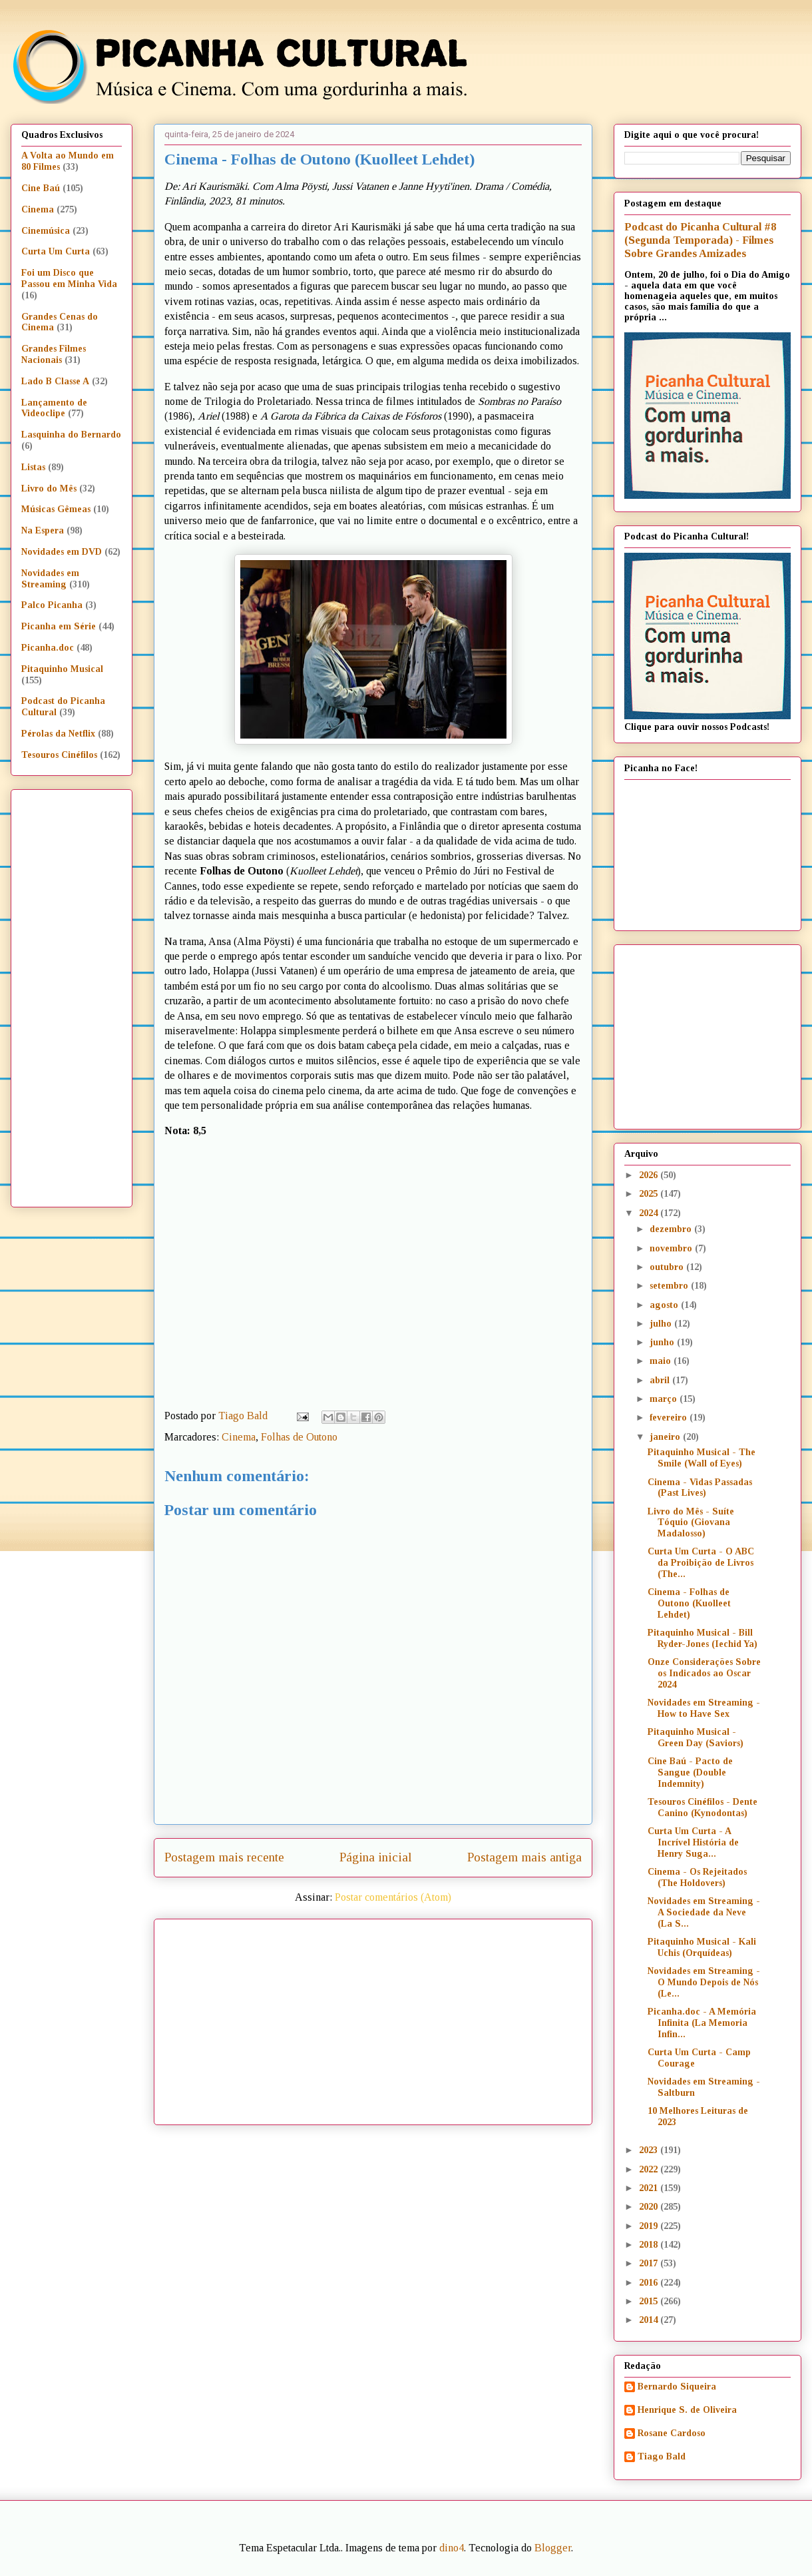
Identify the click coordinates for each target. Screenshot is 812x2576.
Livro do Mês (49, 488)
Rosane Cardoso (672, 2433)
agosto (665, 1305)
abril (661, 1380)
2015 (649, 2301)
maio (662, 1361)
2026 (649, 1175)
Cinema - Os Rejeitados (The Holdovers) (697, 1877)
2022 (649, 2169)
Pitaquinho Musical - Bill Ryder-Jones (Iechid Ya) (702, 1638)
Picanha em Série (58, 626)
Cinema (239, 1437)
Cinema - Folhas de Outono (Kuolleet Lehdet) (689, 1603)
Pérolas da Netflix (58, 734)
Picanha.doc (47, 648)
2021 (649, 2188)
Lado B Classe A (55, 381)
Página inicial (375, 1857)
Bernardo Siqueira (677, 2387)
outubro (668, 1267)
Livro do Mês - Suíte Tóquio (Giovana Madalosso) (691, 1522)
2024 (649, 1213)
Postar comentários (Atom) (393, 1897)
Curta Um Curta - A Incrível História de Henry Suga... (693, 1842)
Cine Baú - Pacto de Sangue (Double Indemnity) (690, 1772)
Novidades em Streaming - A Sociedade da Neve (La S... (704, 1912)
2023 (649, 2150)
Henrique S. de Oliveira (687, 2410)
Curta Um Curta (55, 251)
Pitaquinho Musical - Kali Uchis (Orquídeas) (702, 1947)
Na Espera (42, 530)
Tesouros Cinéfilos (59, 755)
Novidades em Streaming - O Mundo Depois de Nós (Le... (704, 1982)
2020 (649, 2207)
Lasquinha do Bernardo (71, 435)
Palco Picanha (52, 605)
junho (663, 1342)
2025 (649, 1194)
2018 (649, 2245)
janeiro (666, 1437)
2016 (649, 2283)
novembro (672, 1248)
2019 (649, 2226)
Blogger (552, 2547)
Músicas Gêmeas (56, 509)
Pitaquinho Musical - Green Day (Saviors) (695, 1737)
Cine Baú (40, 188)
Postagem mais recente (224, 1857)
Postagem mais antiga (524, 1857)
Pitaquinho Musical (62, 669)
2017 (649, 2263)
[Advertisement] (359, 2017)
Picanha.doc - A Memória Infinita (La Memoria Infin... (702, 2023)
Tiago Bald (662, 2456)
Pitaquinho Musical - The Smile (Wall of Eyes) (701, 1457)
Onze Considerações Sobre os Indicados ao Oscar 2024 (704, 1673)
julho (662, 1324)
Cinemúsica (45, 231)
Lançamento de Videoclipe (54, 408)
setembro (670, 1286)
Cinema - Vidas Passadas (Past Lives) (700, 1487)
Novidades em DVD (61, 552)
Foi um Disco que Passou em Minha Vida (69, 278)
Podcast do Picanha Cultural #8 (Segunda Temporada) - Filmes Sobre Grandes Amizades (700, 240)
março (665, 1399)
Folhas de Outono (299, 1437)
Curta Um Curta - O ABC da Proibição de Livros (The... (701, 1562)
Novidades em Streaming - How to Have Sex (704, 1708)
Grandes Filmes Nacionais (53, 354)
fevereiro (670, 1418)
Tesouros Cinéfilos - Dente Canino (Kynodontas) (702, 1807)
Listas (33, 467)
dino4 (451, 2547)
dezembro (672, 1229)
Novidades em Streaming (50, 578)
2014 (649, 2320)
